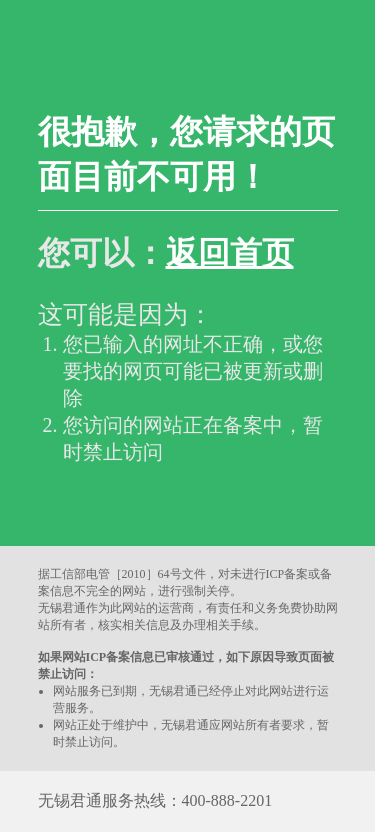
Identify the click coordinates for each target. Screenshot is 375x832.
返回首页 (230, 253)
